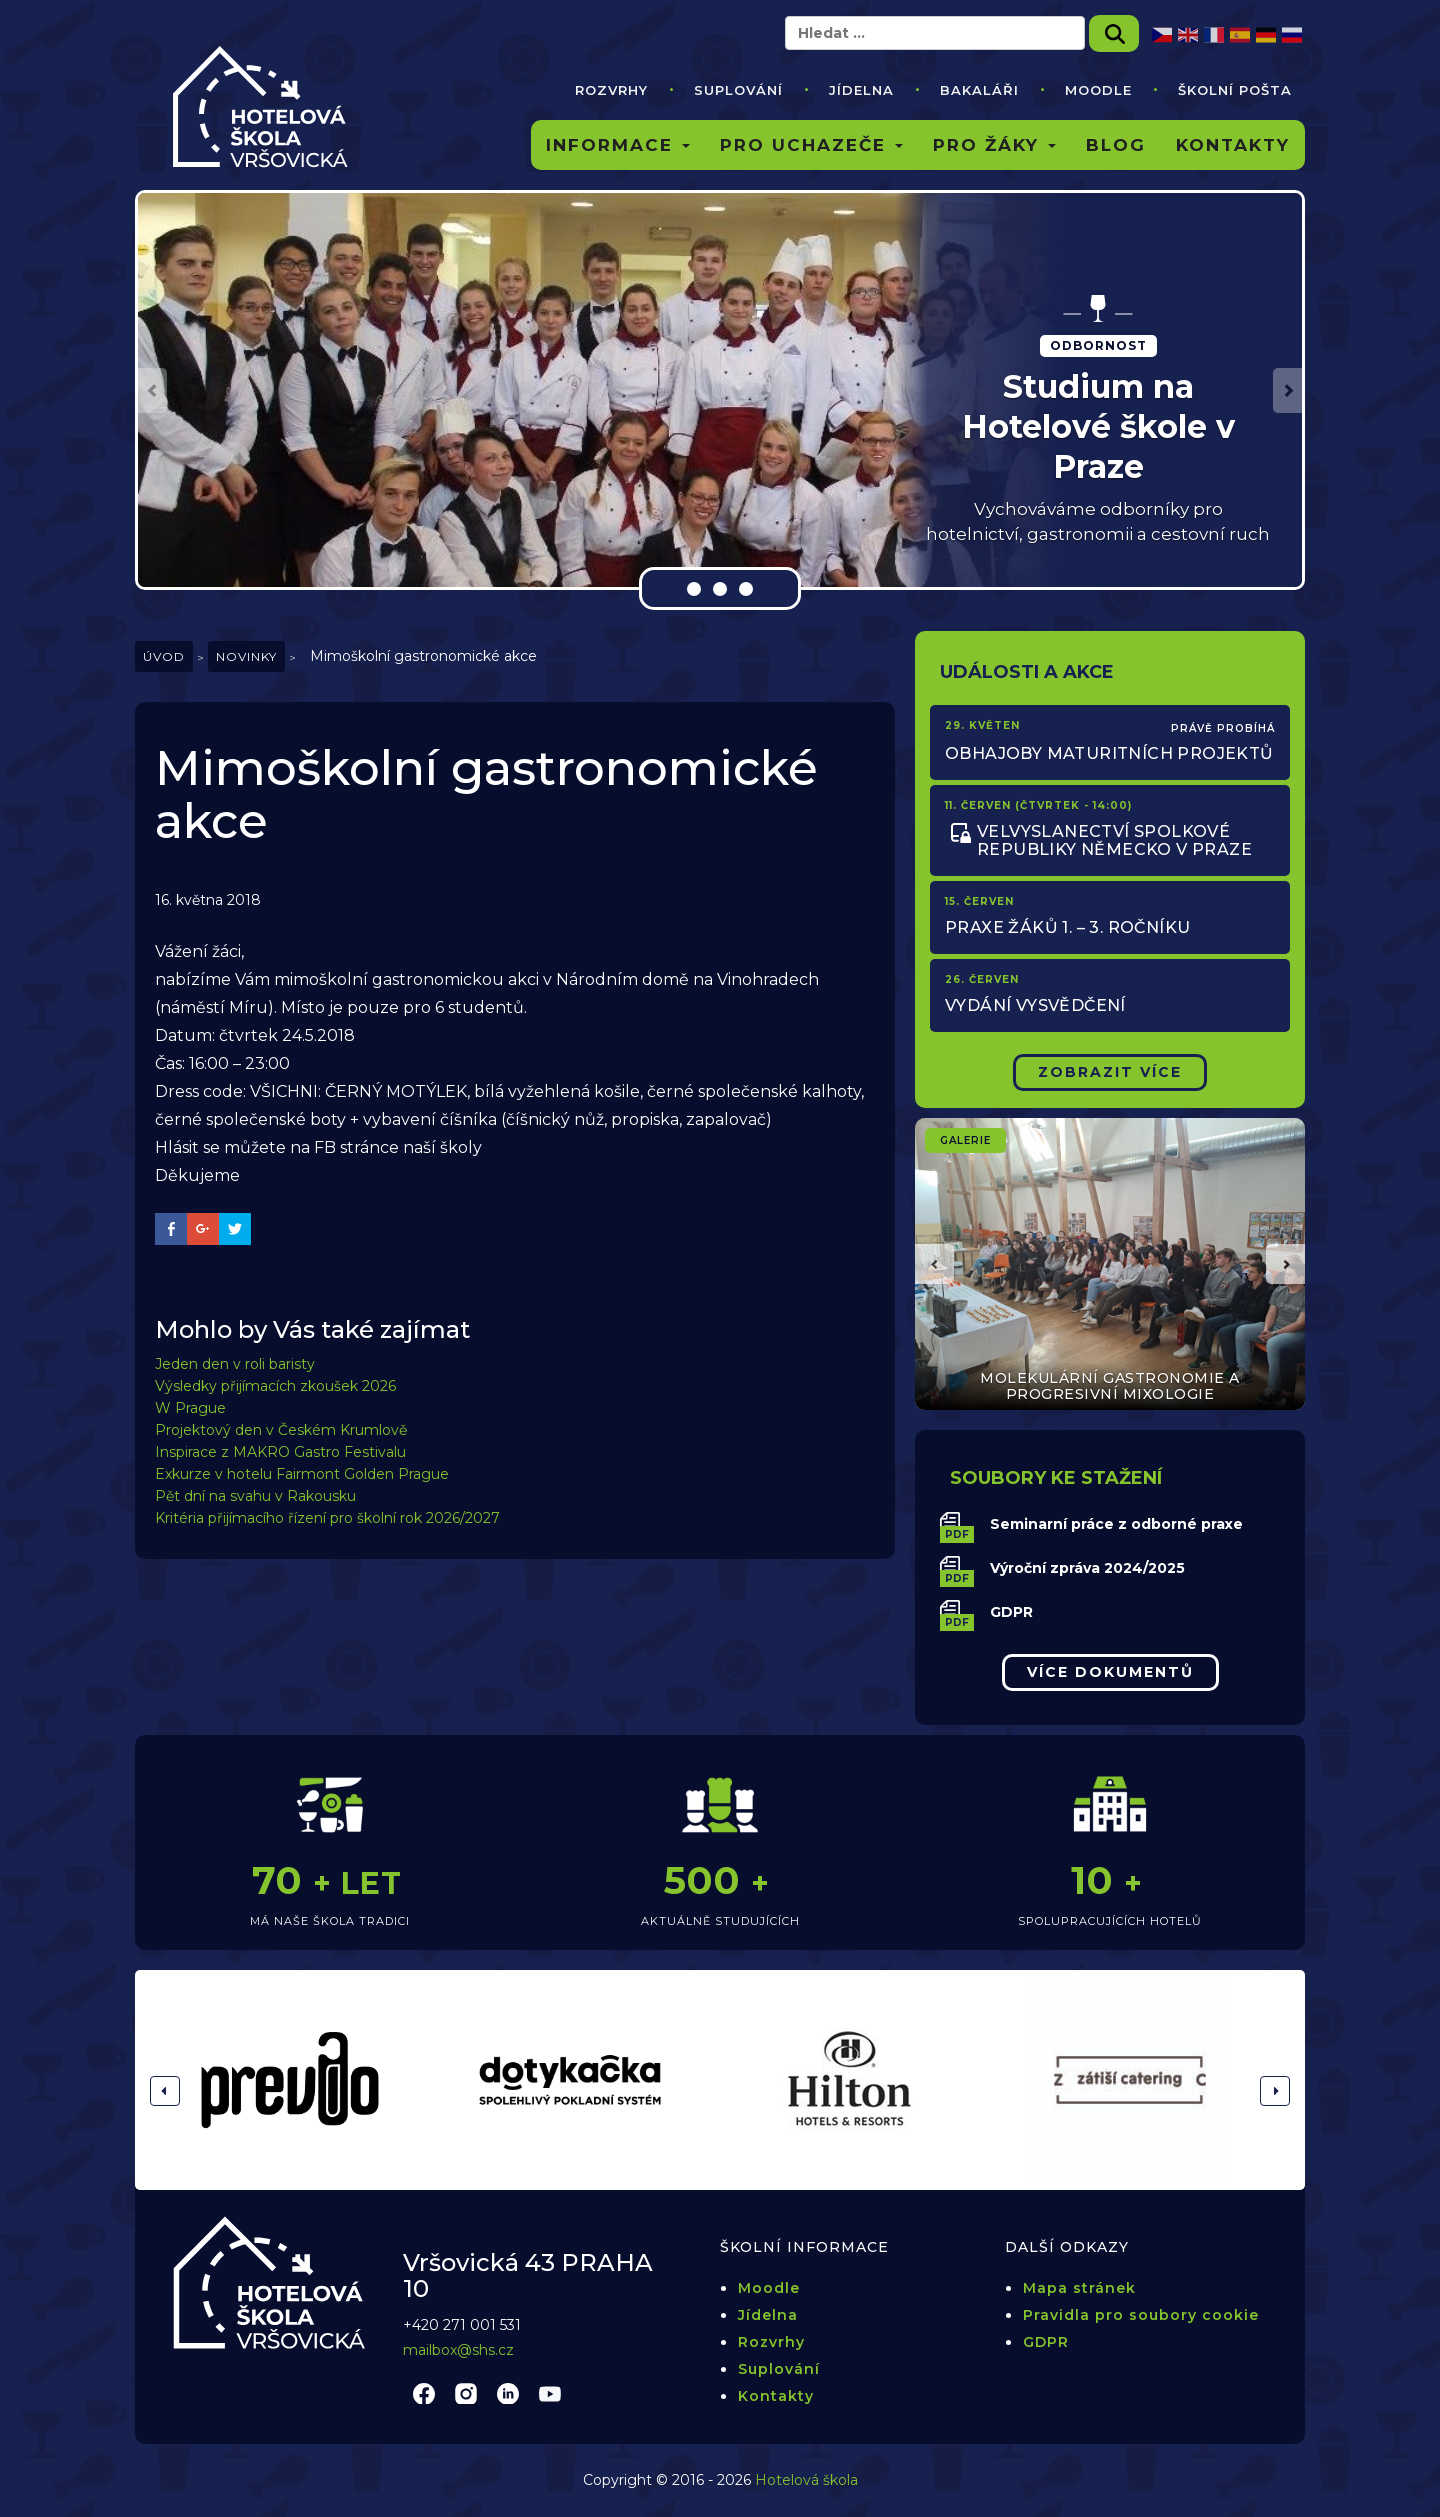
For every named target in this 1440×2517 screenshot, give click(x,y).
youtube (550, 2393)
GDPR (1011, 1612)
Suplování (738, 90)
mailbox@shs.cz (458, 2350)
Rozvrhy (611, 90)
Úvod (164, 656)
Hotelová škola (806, 2480)
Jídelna (861, 90)
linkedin (508, 2393)
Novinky (246, 656)
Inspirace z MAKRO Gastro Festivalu (280, 1452)
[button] (152, 390)
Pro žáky (994, 145)
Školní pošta (1235, 90)
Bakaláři (979, 90)
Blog (1116, 145)
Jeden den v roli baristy (235, 1364)
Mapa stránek (1079, 2288)
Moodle (1098, 90)
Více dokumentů (1110, 1672)
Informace (618, 145)
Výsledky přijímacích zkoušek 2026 (275, 1386)
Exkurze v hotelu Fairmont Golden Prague (302, 1474)
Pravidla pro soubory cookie (1141, 2315)
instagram (466, 2393)
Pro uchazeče (811, 145)
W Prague (190, 1408)
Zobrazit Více (1110, 1072)
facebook (424, 2393)
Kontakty (1233, 145)
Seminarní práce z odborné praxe (1116, 1524)
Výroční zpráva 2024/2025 (1087, 1568)
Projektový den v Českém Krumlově (281, 1430)
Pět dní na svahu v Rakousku (255, 1496)
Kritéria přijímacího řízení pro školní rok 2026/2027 (327, 1518)
